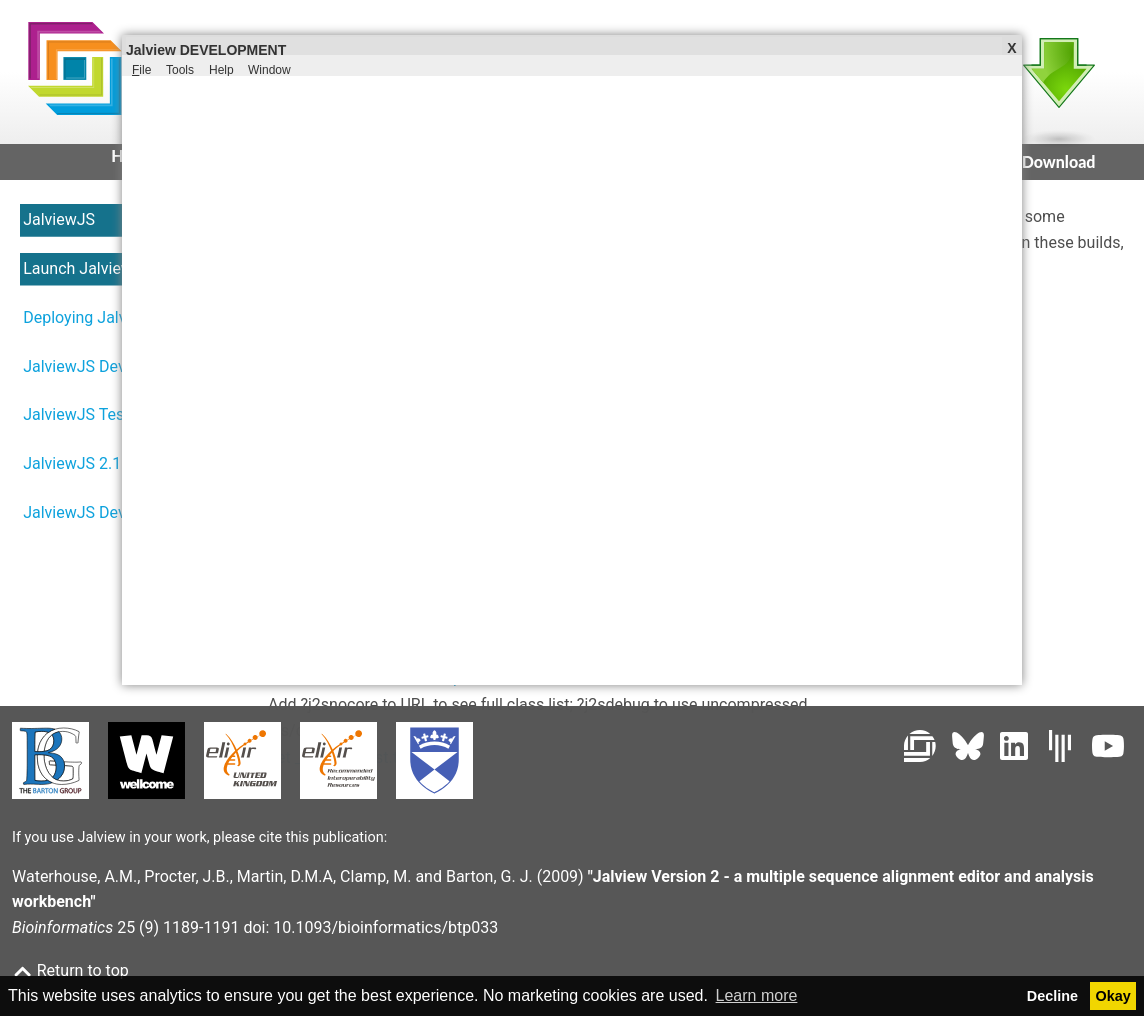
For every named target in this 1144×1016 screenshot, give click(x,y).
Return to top (70, 970)
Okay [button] (1113, 996)
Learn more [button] (757, 995)
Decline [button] (1052, 996)
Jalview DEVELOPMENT (206, 49)
